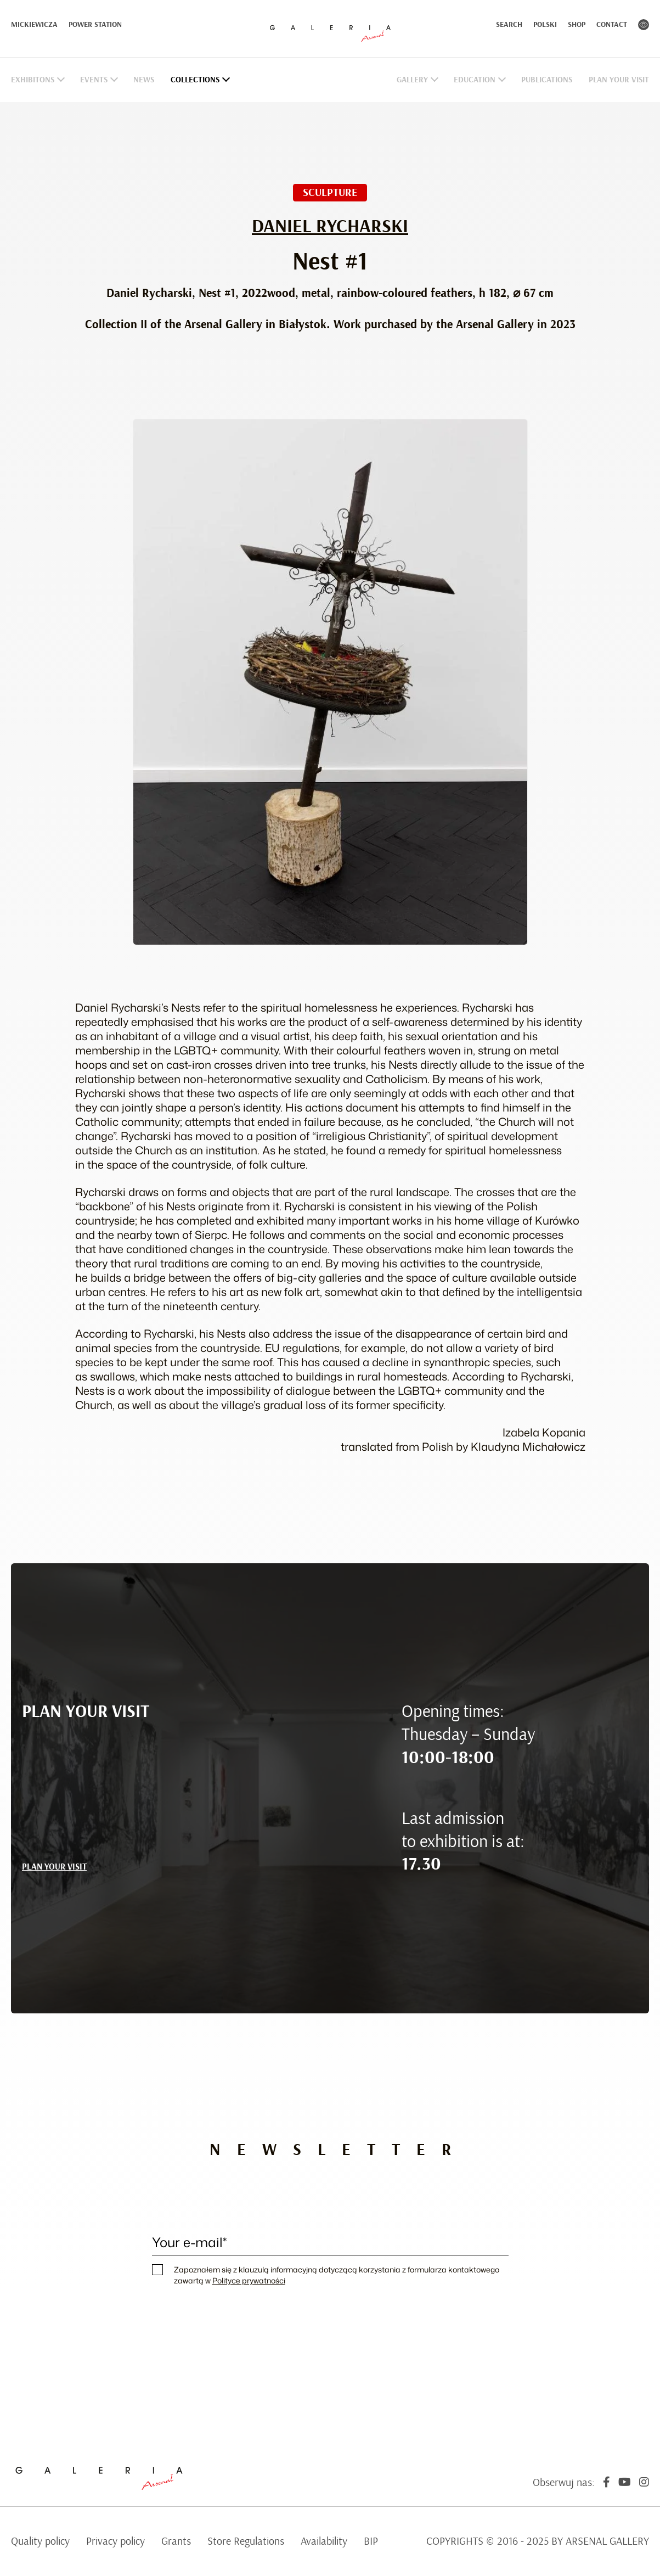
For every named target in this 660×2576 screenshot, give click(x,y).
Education (474, 80)
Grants (176, 2541)
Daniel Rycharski (330, 226)
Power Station (95, 25)
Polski (545, 25)
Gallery (412, 80)
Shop (576, 25)
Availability (324, 2541)
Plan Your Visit (619, 80)
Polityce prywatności (248, 2280)
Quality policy (40, 2541)
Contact (611, 25)
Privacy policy (115, 2541)
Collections (195, 80)
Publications (546, 80)
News (143, 80)
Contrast (643, 24)
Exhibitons (32, 80)
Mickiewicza (34, 25)
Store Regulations (245, 2541)
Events (94, 80)
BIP (371, 2541)
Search (509, 25)
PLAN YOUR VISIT (54, 1866)
